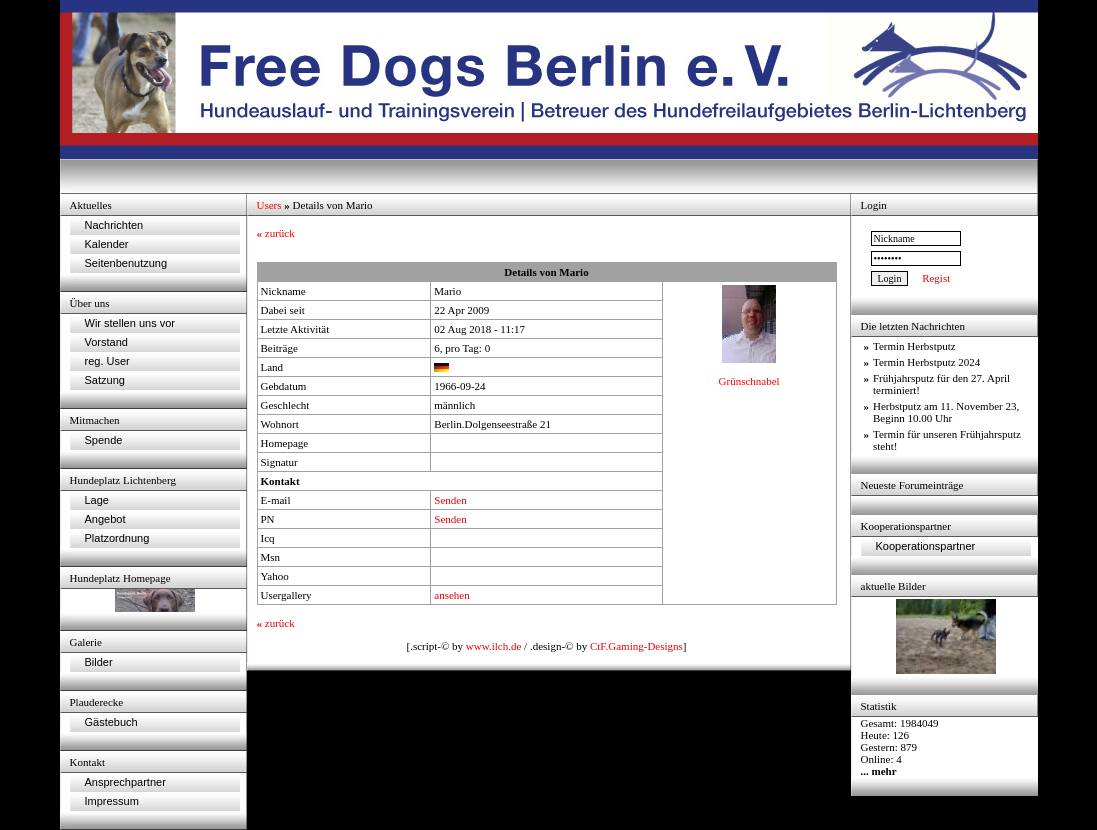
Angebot (105, 519)
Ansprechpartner (125, 782)
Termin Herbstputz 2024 (926, 362)
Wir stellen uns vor (130, 323)
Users (269, 205)
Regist (936, 278)
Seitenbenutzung (126, 263)
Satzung (105, 380)
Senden (450, 500)
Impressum (112, 801)
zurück (276, 233)
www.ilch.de (494, 646)
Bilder (99, 662)
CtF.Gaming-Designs (636, 646)
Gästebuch (111, 722)
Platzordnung (117, 538)
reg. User (107, 361)
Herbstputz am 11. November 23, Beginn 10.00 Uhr (946, 412)
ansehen (451, 595)
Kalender (107, 244)
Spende (104, 440)
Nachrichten (114, 225)
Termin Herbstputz (914, 346)
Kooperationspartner (926, 546)
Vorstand (106, 342)
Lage (97, 500)
